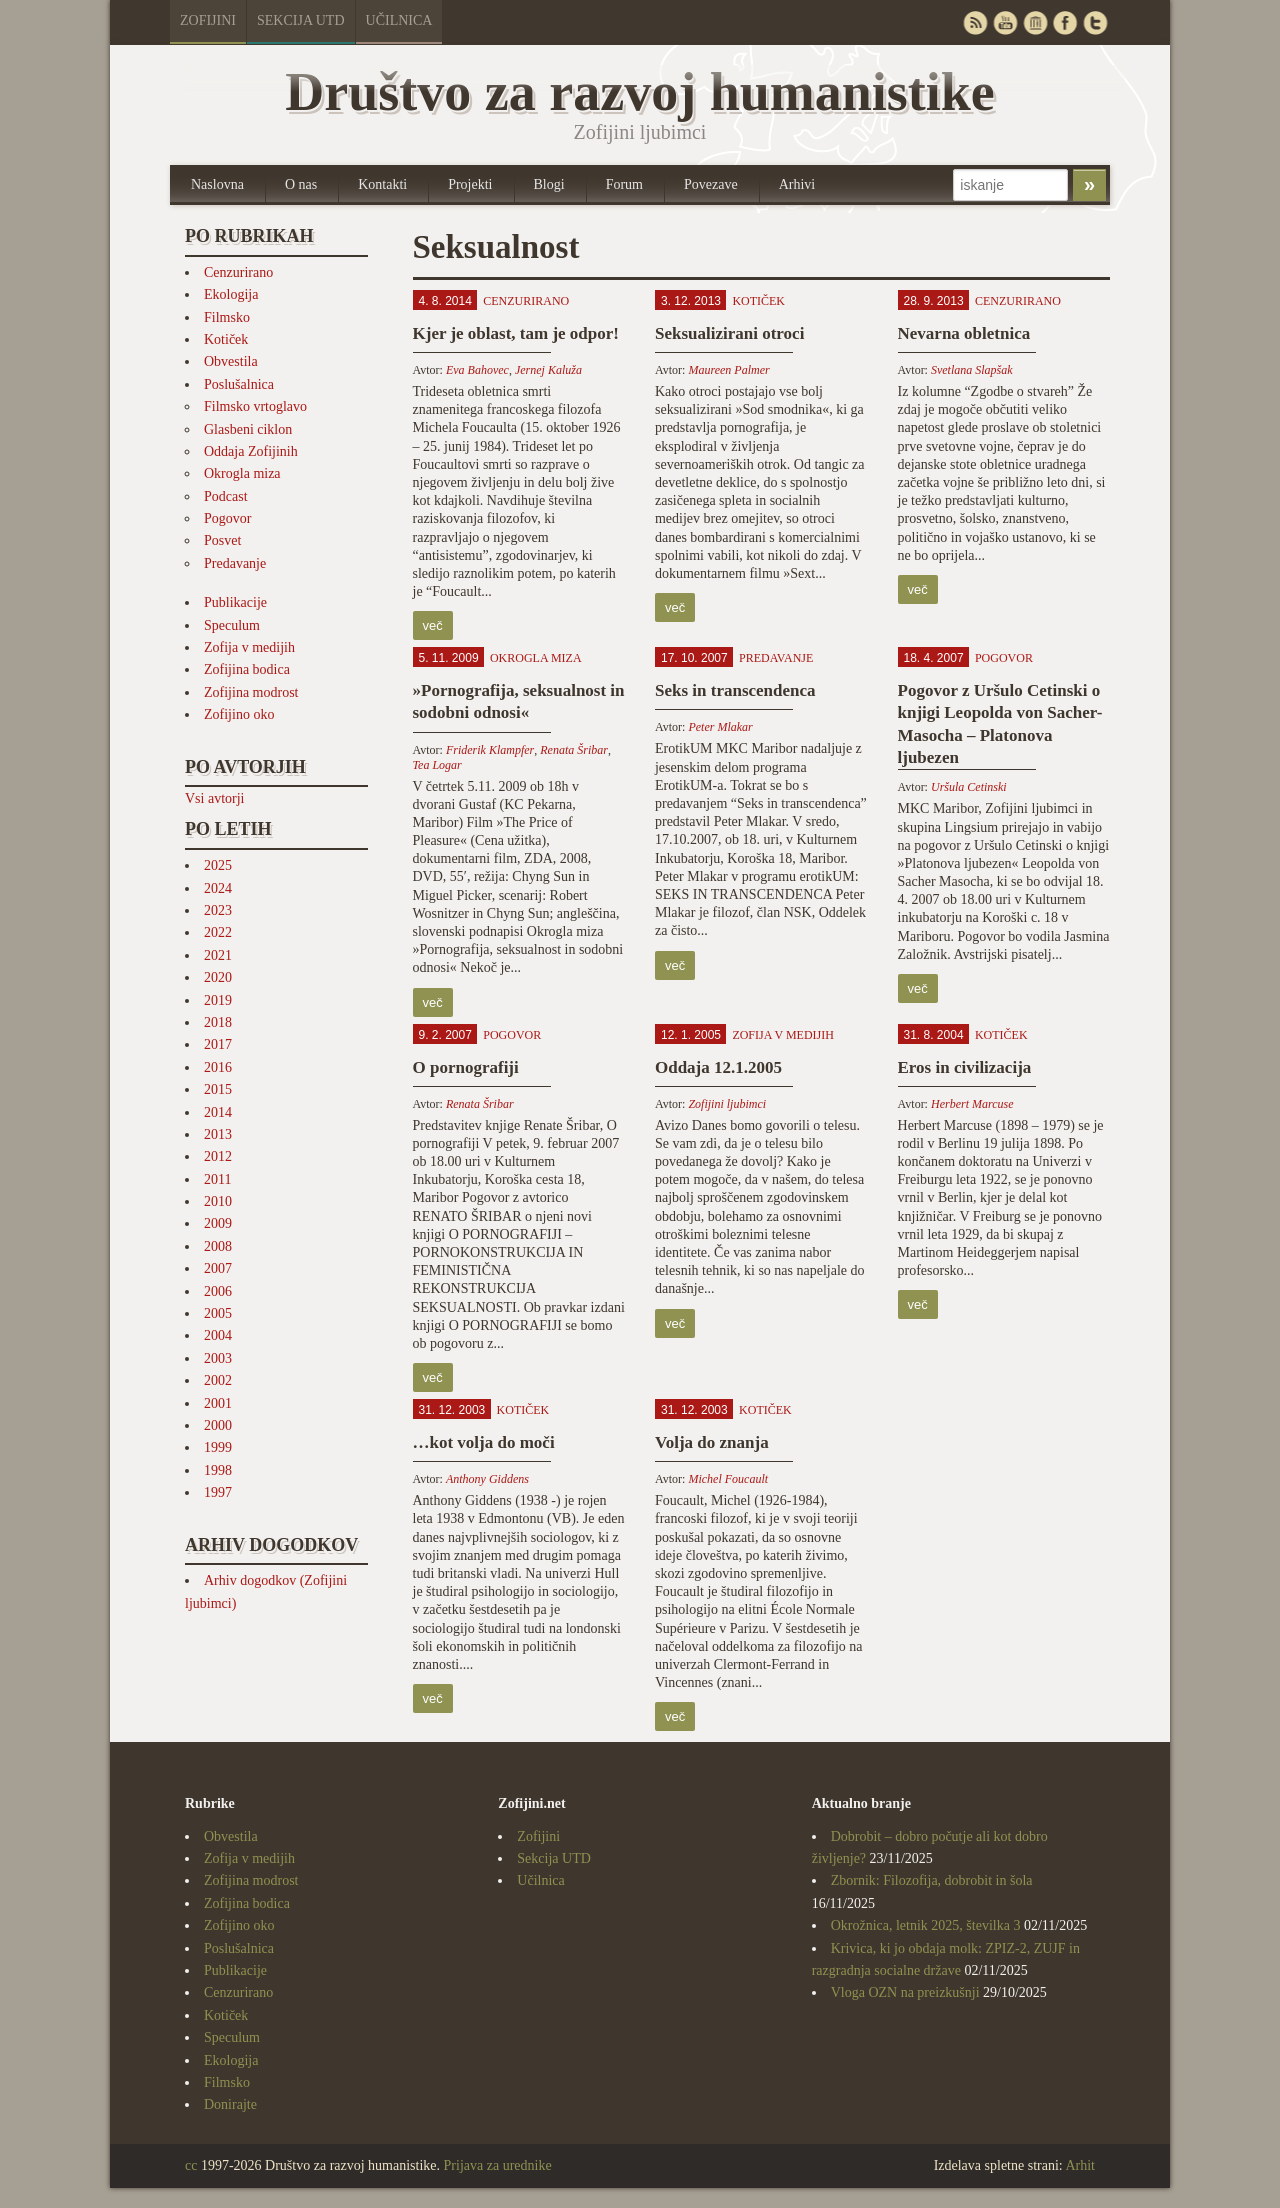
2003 (218, 1358)
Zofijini (208, 20)
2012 (218, 1156)
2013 (218, 1134)
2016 (218, 1067)
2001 (218, 1403)
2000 (218, 1425)
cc (191, 2165)
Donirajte (230, 2104)
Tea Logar (437, 765)
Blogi (549, 184)
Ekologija (231, 294)
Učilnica (399, 20)
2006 (218, 1291)
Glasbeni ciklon (248, 429)
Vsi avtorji (215, 798)
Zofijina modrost (251, 692)
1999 (218, 1447)
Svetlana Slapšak (972, 370)
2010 (218, 1201)
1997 (218, 1492)
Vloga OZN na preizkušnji (905, 1992)
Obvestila (231, 361)
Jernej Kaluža (548, 370)
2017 (218, 1044)
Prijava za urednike (498, 2165)
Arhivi (797, 184)
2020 (218, 977)
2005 (218, 1313)
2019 (218, 1000)
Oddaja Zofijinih (251, 451)
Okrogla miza (242, 473)
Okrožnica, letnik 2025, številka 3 (926, 1925)
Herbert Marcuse (972, 1104)
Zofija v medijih (249, 647)
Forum (624, 184)
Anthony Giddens (487, 1479)
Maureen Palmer (728, 370)
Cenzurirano (238, 272)
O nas (301, 184)
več (433, 625)
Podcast (226, 496)
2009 (218, 1223)
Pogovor (227, 518)
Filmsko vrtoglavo (255, 406)
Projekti (470, 184)
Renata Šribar (574, 750)
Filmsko (227, 317)
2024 (218, 888)
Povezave (711, 184)
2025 (218, 865)
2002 (218, 1380)
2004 (218, 1335)
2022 (218, 932)
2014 (218, 1112)
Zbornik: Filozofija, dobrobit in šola (932, 1880)
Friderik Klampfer (490, 750)
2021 (218, 955)
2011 (217, 1179)
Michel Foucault (728, 1479)
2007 (218, 1268)
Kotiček (226, 339)
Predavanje (235, 563)
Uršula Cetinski (969, 787)
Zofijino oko (239, 714)
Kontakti (382, 184)
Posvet (222, 540)
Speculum (232, 625)
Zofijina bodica (247, 669)
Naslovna (217, 184)
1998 (218, 1470)
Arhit (1080, 2165)
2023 (218, 910)
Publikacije (235, 602)
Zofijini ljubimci (727, 1104)
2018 (218, 1022)
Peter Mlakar (720, 727)
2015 (218, 1089)
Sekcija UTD (301, 20)
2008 (218, 1246)
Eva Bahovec (477, 370)
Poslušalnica (239, 384)
